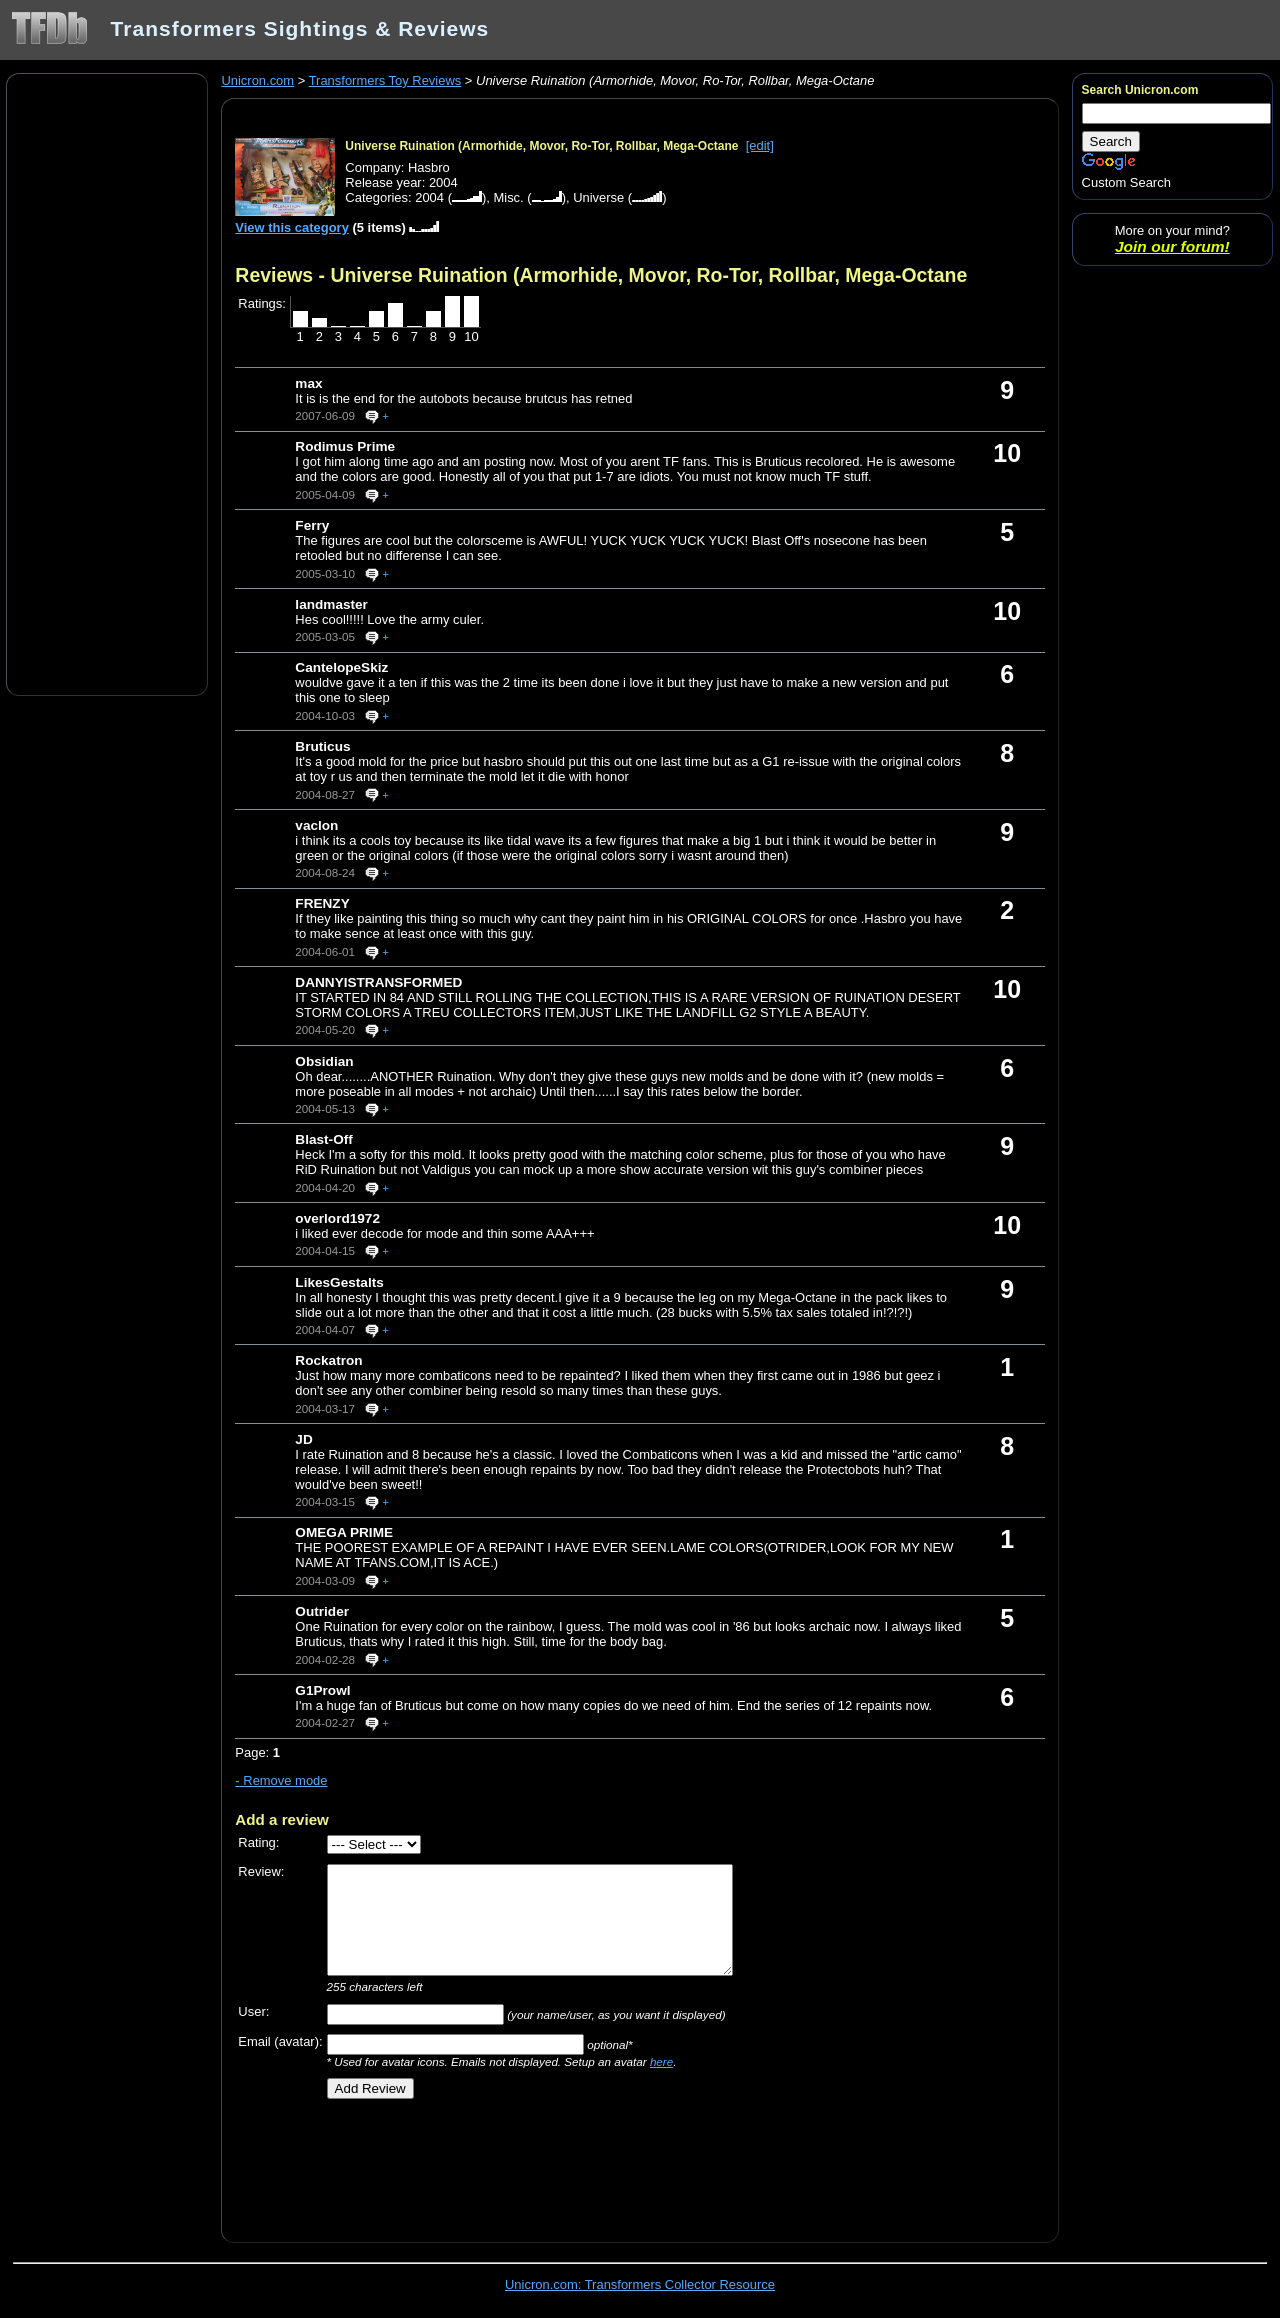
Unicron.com (257, 80)
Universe (598, 197)
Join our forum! (1172, 246)
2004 (429, 197)
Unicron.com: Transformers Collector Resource (640, 2284)
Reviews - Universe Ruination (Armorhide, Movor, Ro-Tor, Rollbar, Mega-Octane (601, 275)
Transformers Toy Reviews (385, 80)
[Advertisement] (107, 383)
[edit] (760, 145)
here (661, 2061)
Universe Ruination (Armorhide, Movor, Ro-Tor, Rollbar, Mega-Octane (541, 146)
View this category (292, 227)
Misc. (508, 197)
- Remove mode (281, 1780)
